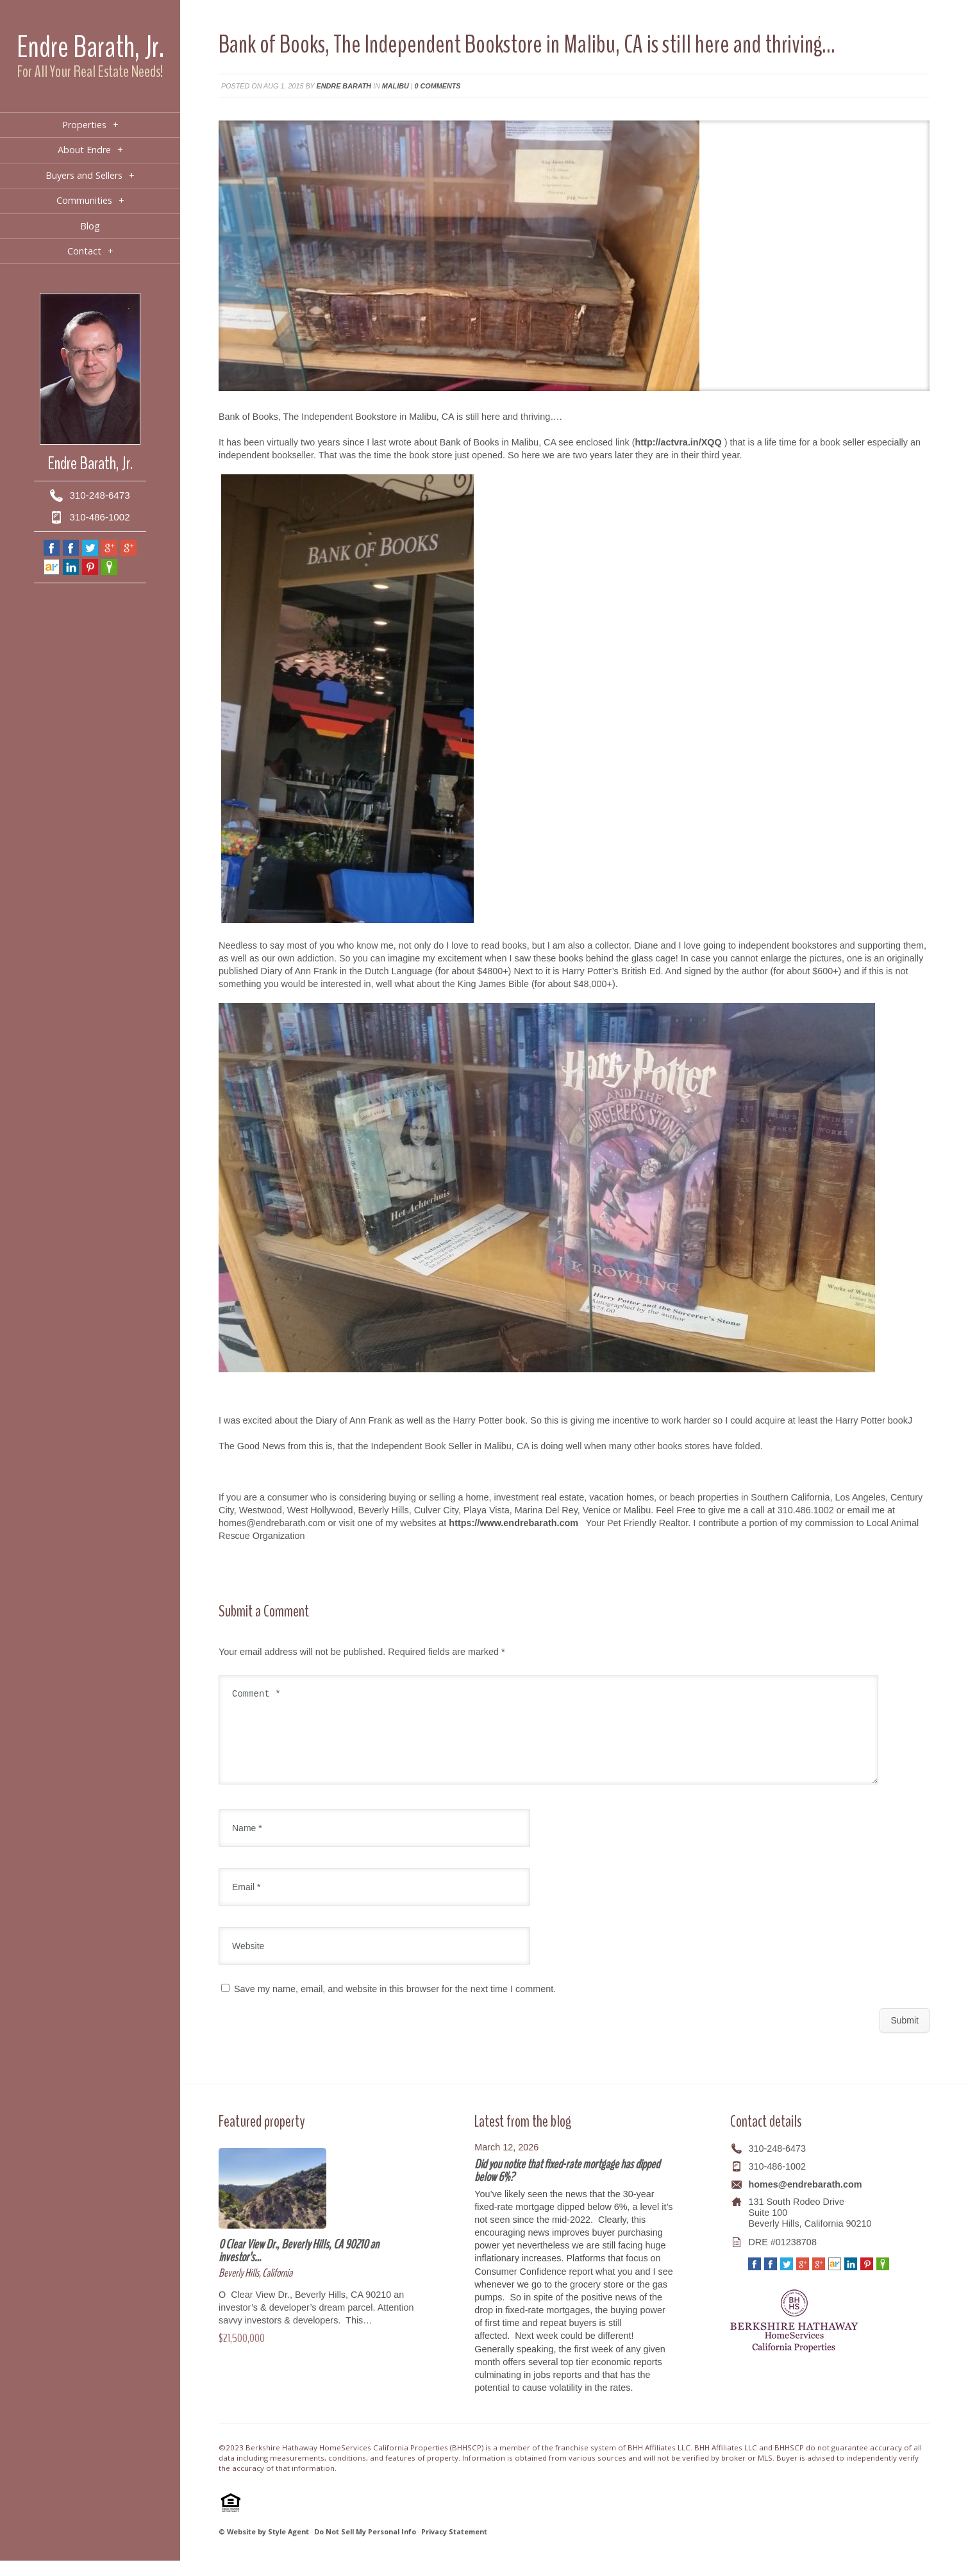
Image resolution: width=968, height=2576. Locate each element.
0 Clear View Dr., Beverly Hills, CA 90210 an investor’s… (299, 2266)
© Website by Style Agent (264, 2547)
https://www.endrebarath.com (513, 1523)
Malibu (395, 86)
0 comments (438, 86)
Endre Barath (344, 86)
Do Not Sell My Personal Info (365, 2547)
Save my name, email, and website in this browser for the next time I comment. (395, 2004)
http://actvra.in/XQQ (678, 442)
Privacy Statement (454, 2547)
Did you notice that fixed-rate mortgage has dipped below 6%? (567, 2186)
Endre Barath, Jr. (90, 47)
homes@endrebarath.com (805, 2200)
